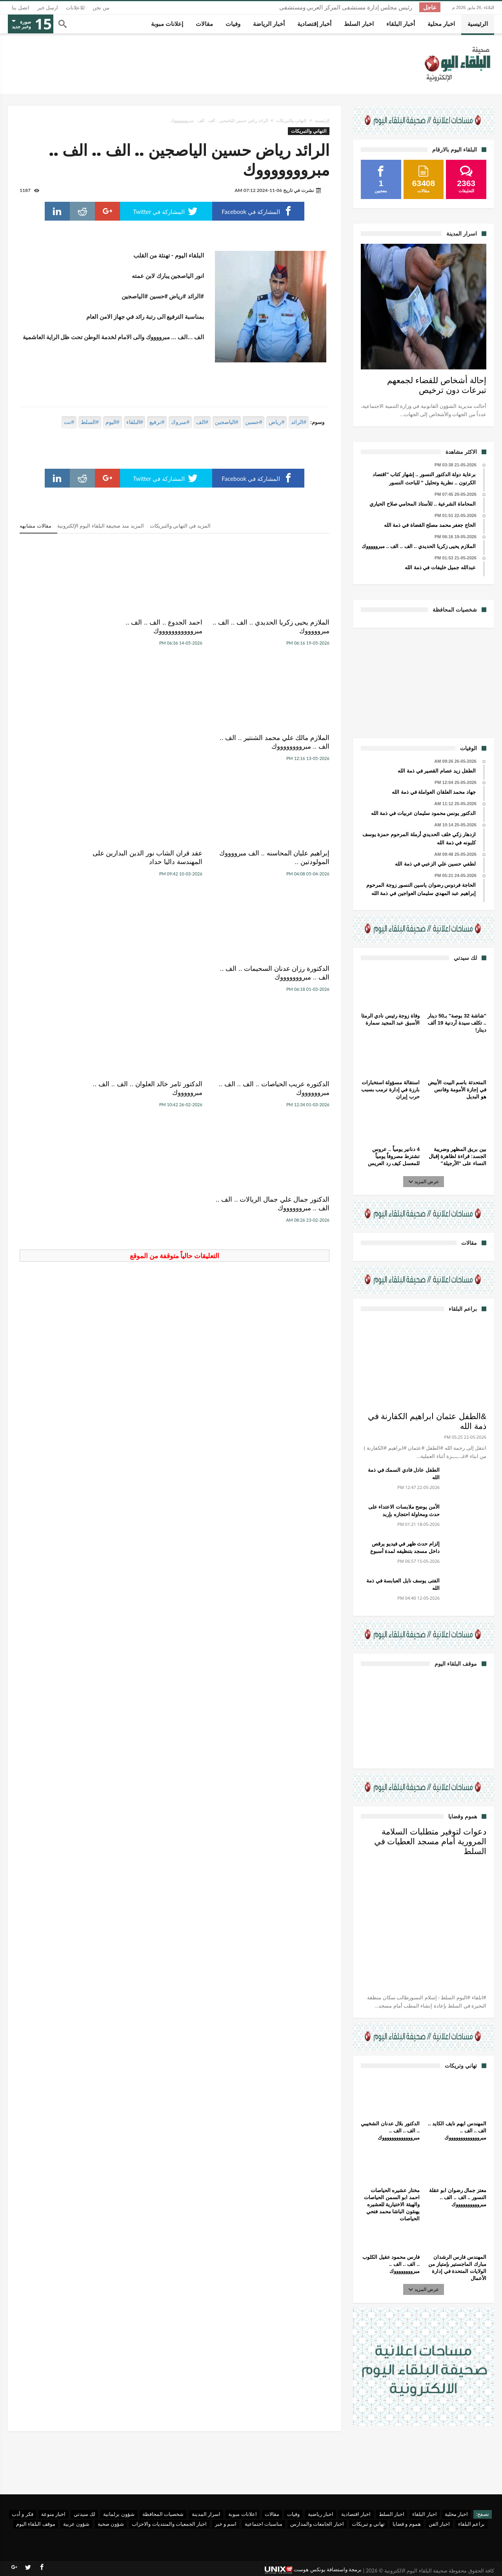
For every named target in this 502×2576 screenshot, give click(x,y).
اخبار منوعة (53, 2514)
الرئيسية (322, 120)
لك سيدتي (84, 2514)
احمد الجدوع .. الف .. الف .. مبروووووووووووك (185, 627)
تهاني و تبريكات (368, 2524)
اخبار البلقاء (424, 2514)
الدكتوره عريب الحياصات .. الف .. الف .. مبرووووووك (283, 858)
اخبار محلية (456, 2514)
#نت (69, 422)
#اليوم (112, 422)
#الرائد (298, 422)
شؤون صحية (111, 2524)
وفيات (293, 2514)
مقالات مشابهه (35, 526)
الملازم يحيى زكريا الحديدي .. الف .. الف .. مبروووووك (282, 627)
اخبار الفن (439, 2524)
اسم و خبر (226, 2524)
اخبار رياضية (320, 2514)
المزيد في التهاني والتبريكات (180, 526)
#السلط (90, 422)
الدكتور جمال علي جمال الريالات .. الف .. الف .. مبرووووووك (70, 858)
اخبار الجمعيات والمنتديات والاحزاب (169, 2524)
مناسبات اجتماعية (263, 2524)
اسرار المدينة (206, 2514)
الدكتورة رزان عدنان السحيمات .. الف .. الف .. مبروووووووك (72, 742)
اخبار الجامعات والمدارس (317, 2524)
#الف (202, 422)
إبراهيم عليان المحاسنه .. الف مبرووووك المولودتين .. (288, 742)
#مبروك (180, 422)
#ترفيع (156, 422)
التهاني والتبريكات (291, 120)
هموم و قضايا (407, 2524)
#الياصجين (226, 422)
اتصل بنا (20, 8)
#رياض (276, 422)
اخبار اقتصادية (356, 2514)
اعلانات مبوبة (242, 2514)
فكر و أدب (22, 2514)
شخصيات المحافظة (163, 2514)
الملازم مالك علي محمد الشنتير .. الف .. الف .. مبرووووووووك (72, 627)
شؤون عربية (76, 2524)
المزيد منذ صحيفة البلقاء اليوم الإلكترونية (100, 526)
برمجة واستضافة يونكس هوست (313, 2570)
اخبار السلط (391, 2514)
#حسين (253, 422)
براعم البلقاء (471, 2524)
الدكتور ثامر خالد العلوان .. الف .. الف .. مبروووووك (178, 858)
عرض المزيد (424, 1181)
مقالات (272, 2514)
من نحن (101, 8)
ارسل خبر (47, 8)
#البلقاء (134, 422)
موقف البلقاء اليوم (35, 2524)
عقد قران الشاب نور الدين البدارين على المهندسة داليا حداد (175, 742)
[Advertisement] (423, 682)
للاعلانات (75, 8)
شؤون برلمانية (118, 2514)
